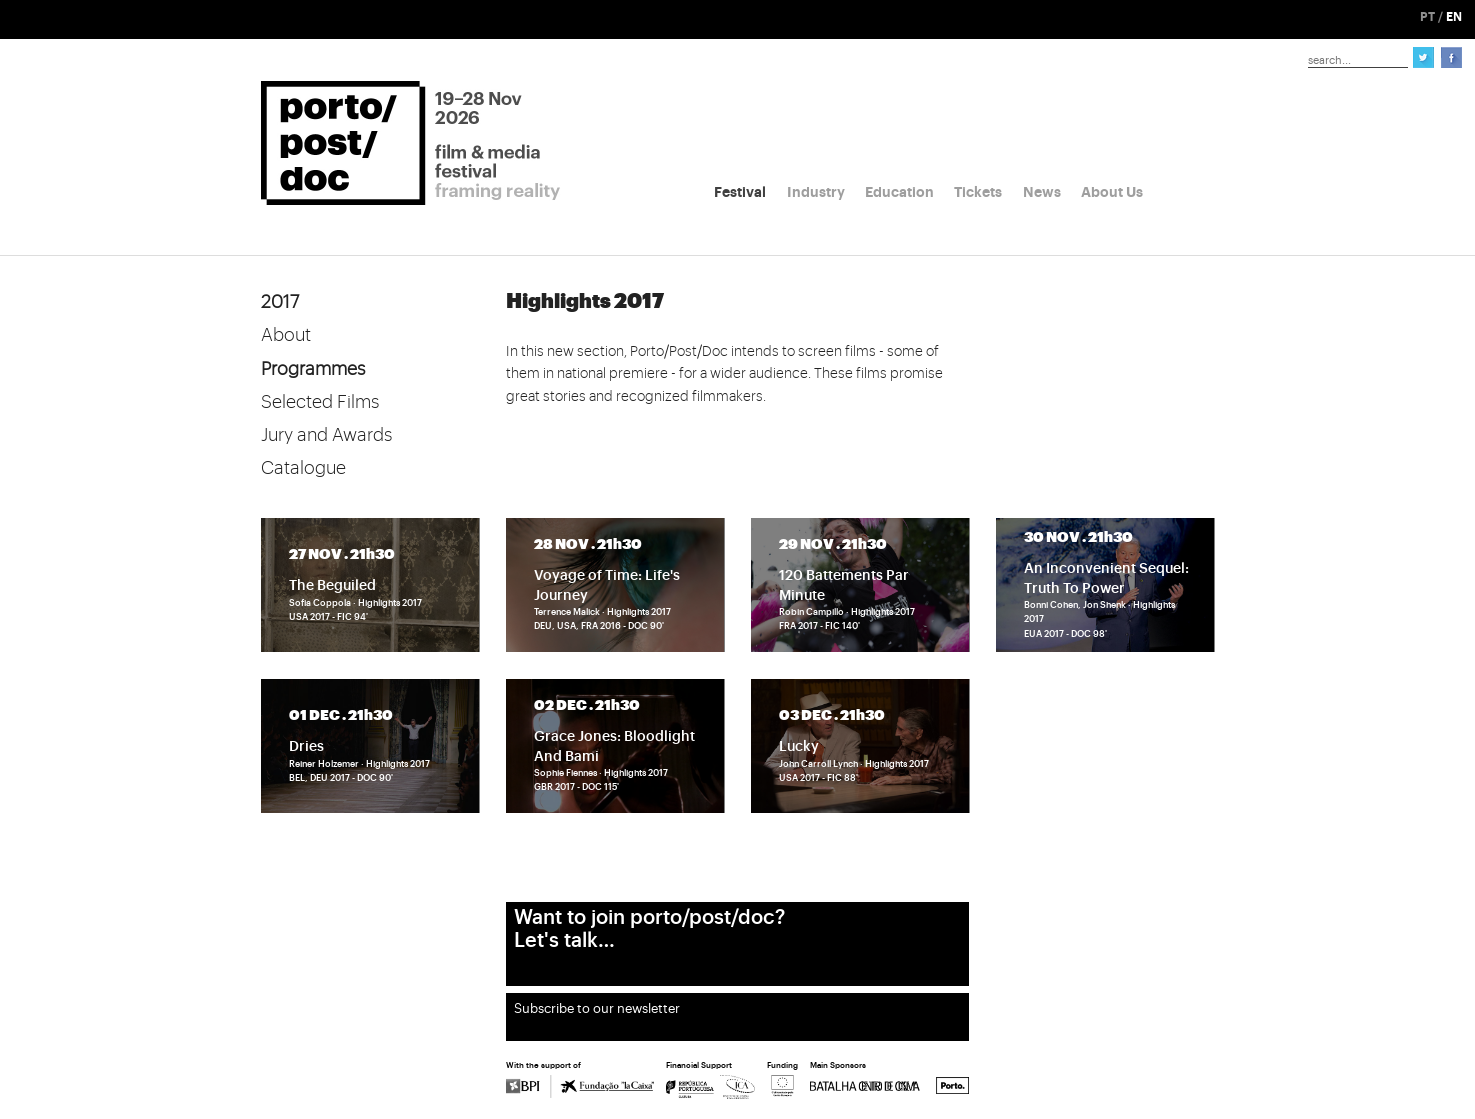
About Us (1112, 192)
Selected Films (320, 402)
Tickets (978, 192)
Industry (816, 192)
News (1042, 192)
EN (1454, 17)
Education (899, 192)
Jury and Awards (326, 435)
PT (1427, 17)
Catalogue (303, 468)
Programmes (313, 369)
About (286, 335)
